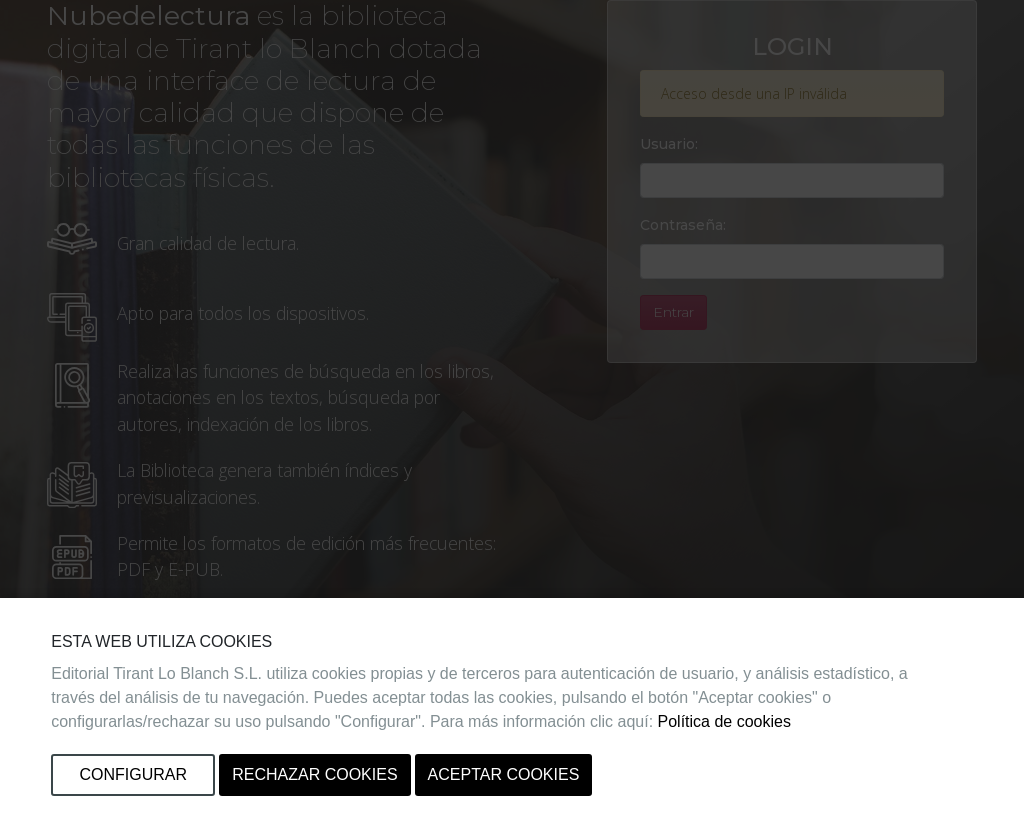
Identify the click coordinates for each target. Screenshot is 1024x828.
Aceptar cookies (504, 774)
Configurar (133, 774)
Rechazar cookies (314, 774)
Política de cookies (724, 721)
